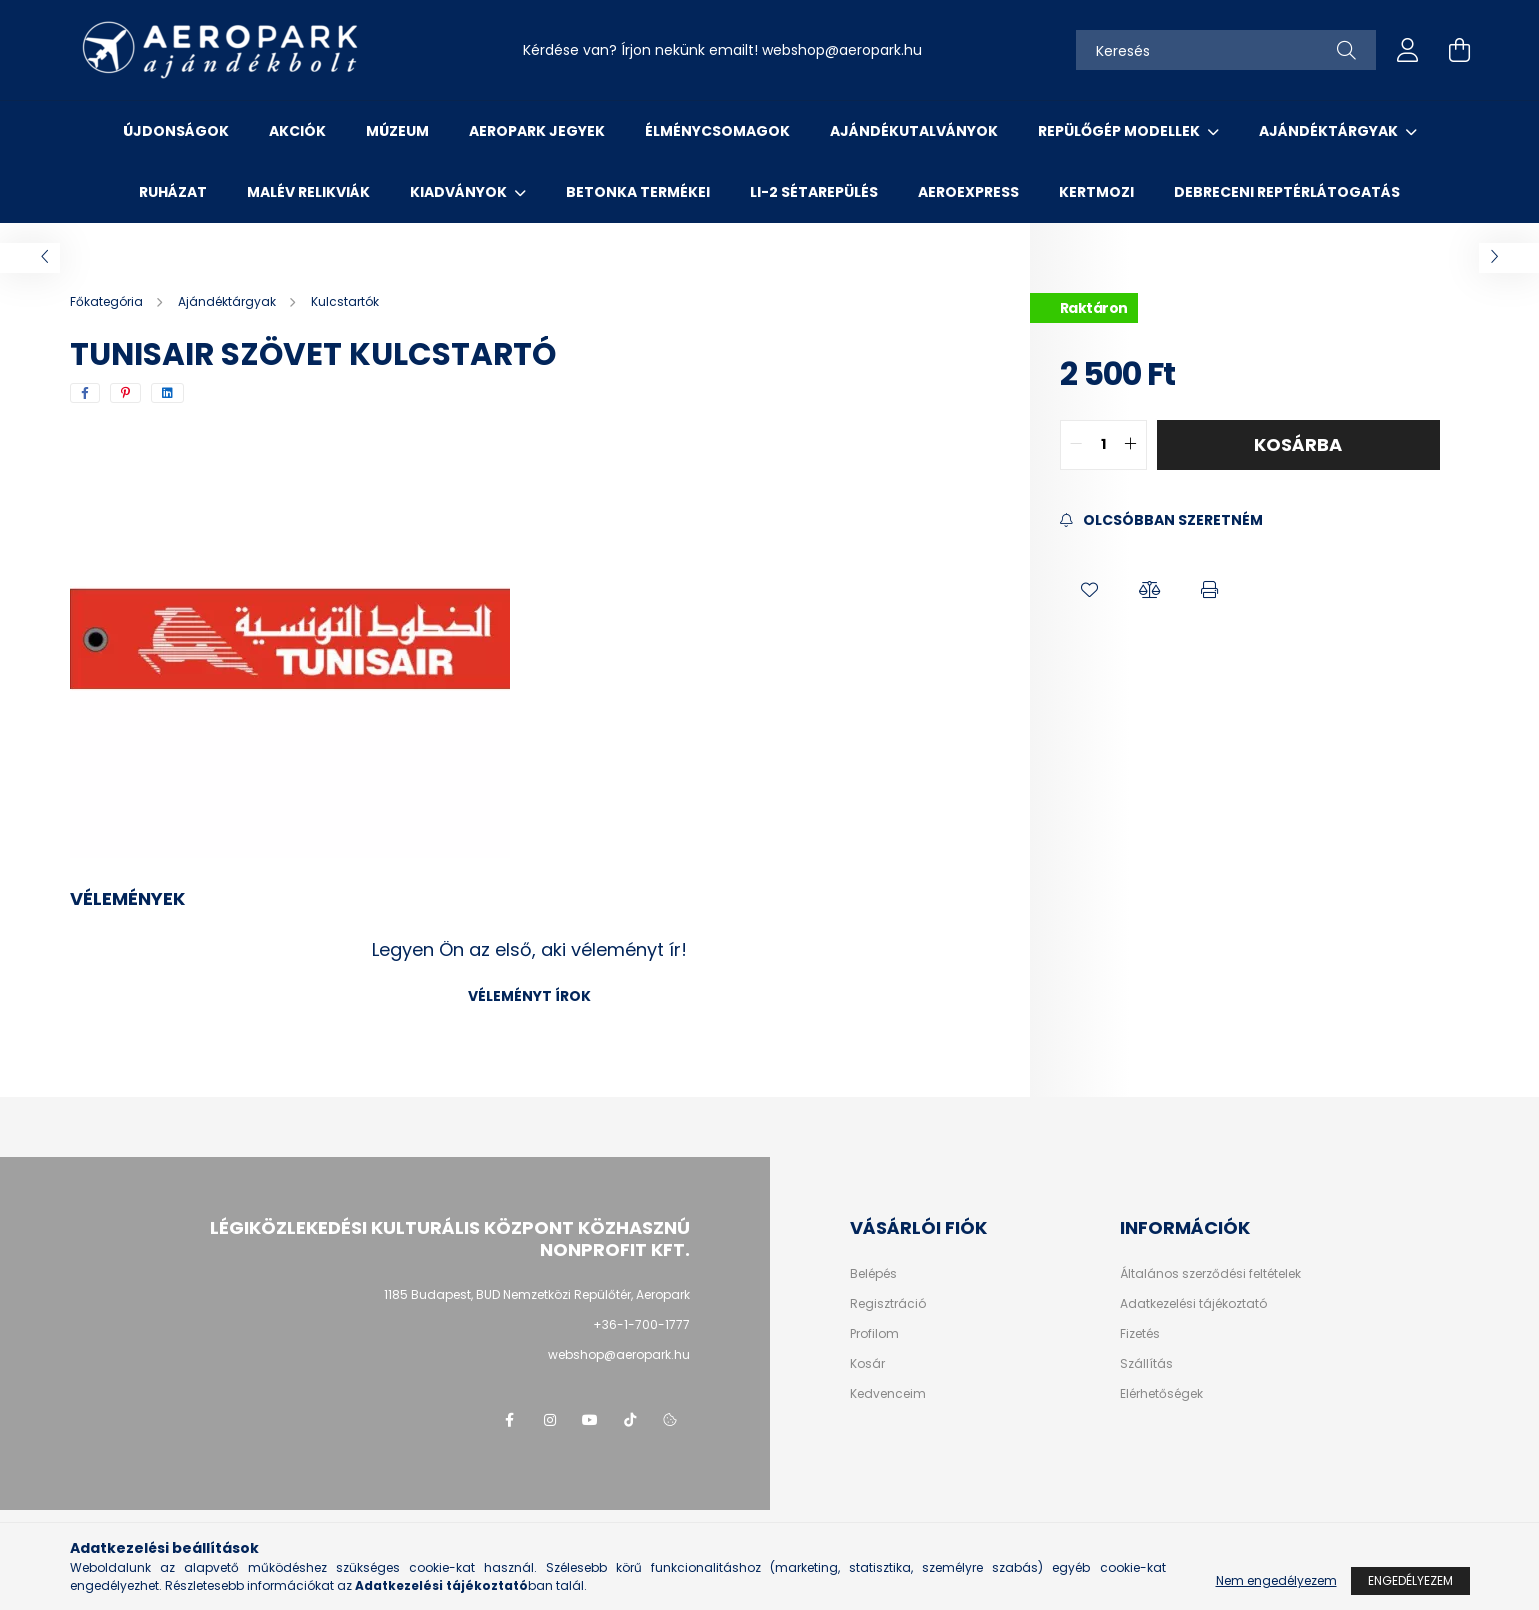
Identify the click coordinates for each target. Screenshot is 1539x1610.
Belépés (873, 1274)
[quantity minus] (1076, 445)
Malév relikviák (308, 192)
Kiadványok (460, 192)
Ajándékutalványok (914, 131)
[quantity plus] (1131, 445)
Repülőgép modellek (1120, 131)
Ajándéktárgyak (1330, 131)
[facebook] (85, 393)
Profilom (874, 1334)
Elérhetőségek (1161, 1394)
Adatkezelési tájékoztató (1193, 1304)
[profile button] (1408, 50)
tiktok (630, 1420)
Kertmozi (1096, 192)
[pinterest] (125, 393)
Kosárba (1298, 444)
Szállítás (1146, 1364)
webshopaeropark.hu (842, 50)
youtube (590, 1420)
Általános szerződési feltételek (1210, 1274)
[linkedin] (167, 393)
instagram (550, 1420)
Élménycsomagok (717, 131)
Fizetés (1140, 1334)
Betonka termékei (638, 192)
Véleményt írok (529, 996)
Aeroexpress (968, 192)
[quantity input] (1103, 445)
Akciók (297, 131)
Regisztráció (888, 1304)
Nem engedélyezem (1276, 1580)
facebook (510, 1420)
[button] (1090, 591)
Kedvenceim (888, 1394)
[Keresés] (1226, 50)
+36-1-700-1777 (641, 1324)
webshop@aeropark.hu (619, 1354)
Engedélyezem (1410, 1580)
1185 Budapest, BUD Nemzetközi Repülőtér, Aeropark (537, 1294)
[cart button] (1460, 50)
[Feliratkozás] (1161, 520)
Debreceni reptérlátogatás (1287, 192)
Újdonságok (176, 131)
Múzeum (397, 131)
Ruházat (173, 192)
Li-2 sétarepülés (814, 192)
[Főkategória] (108, 301)
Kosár (867, 1364)
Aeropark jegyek (537, 131)
